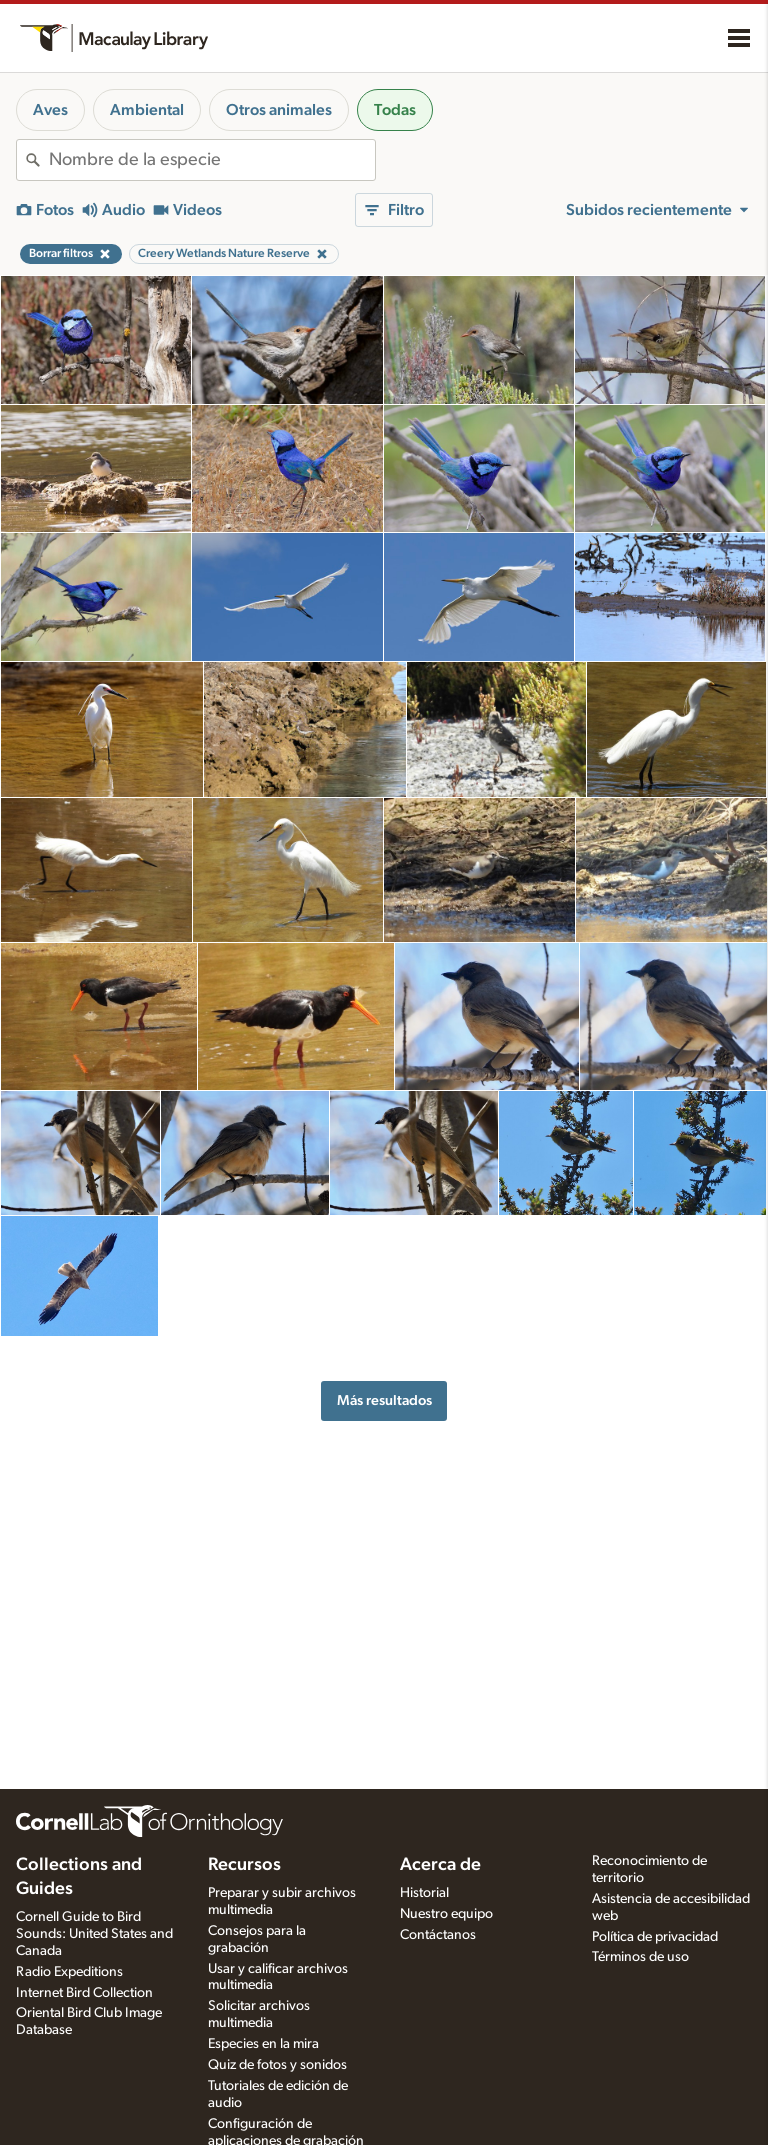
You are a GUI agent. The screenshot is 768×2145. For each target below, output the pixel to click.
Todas (395, 110)
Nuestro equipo (446, 1914)
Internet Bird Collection (84, 1993)
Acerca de (440, 1865)
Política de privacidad (655, 1937)
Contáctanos (438, 1935)
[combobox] (212, 160)
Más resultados (384, 1400)
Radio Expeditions (69, 1972)
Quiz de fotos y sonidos (277, 2065)
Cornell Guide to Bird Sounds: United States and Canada (94, 1934)
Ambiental (147, 110)
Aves (50, 110)
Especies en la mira (263, 2044)
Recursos (244, 1865)
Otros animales (279, 110)
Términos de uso (640, 1957)
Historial (424, 1893)
